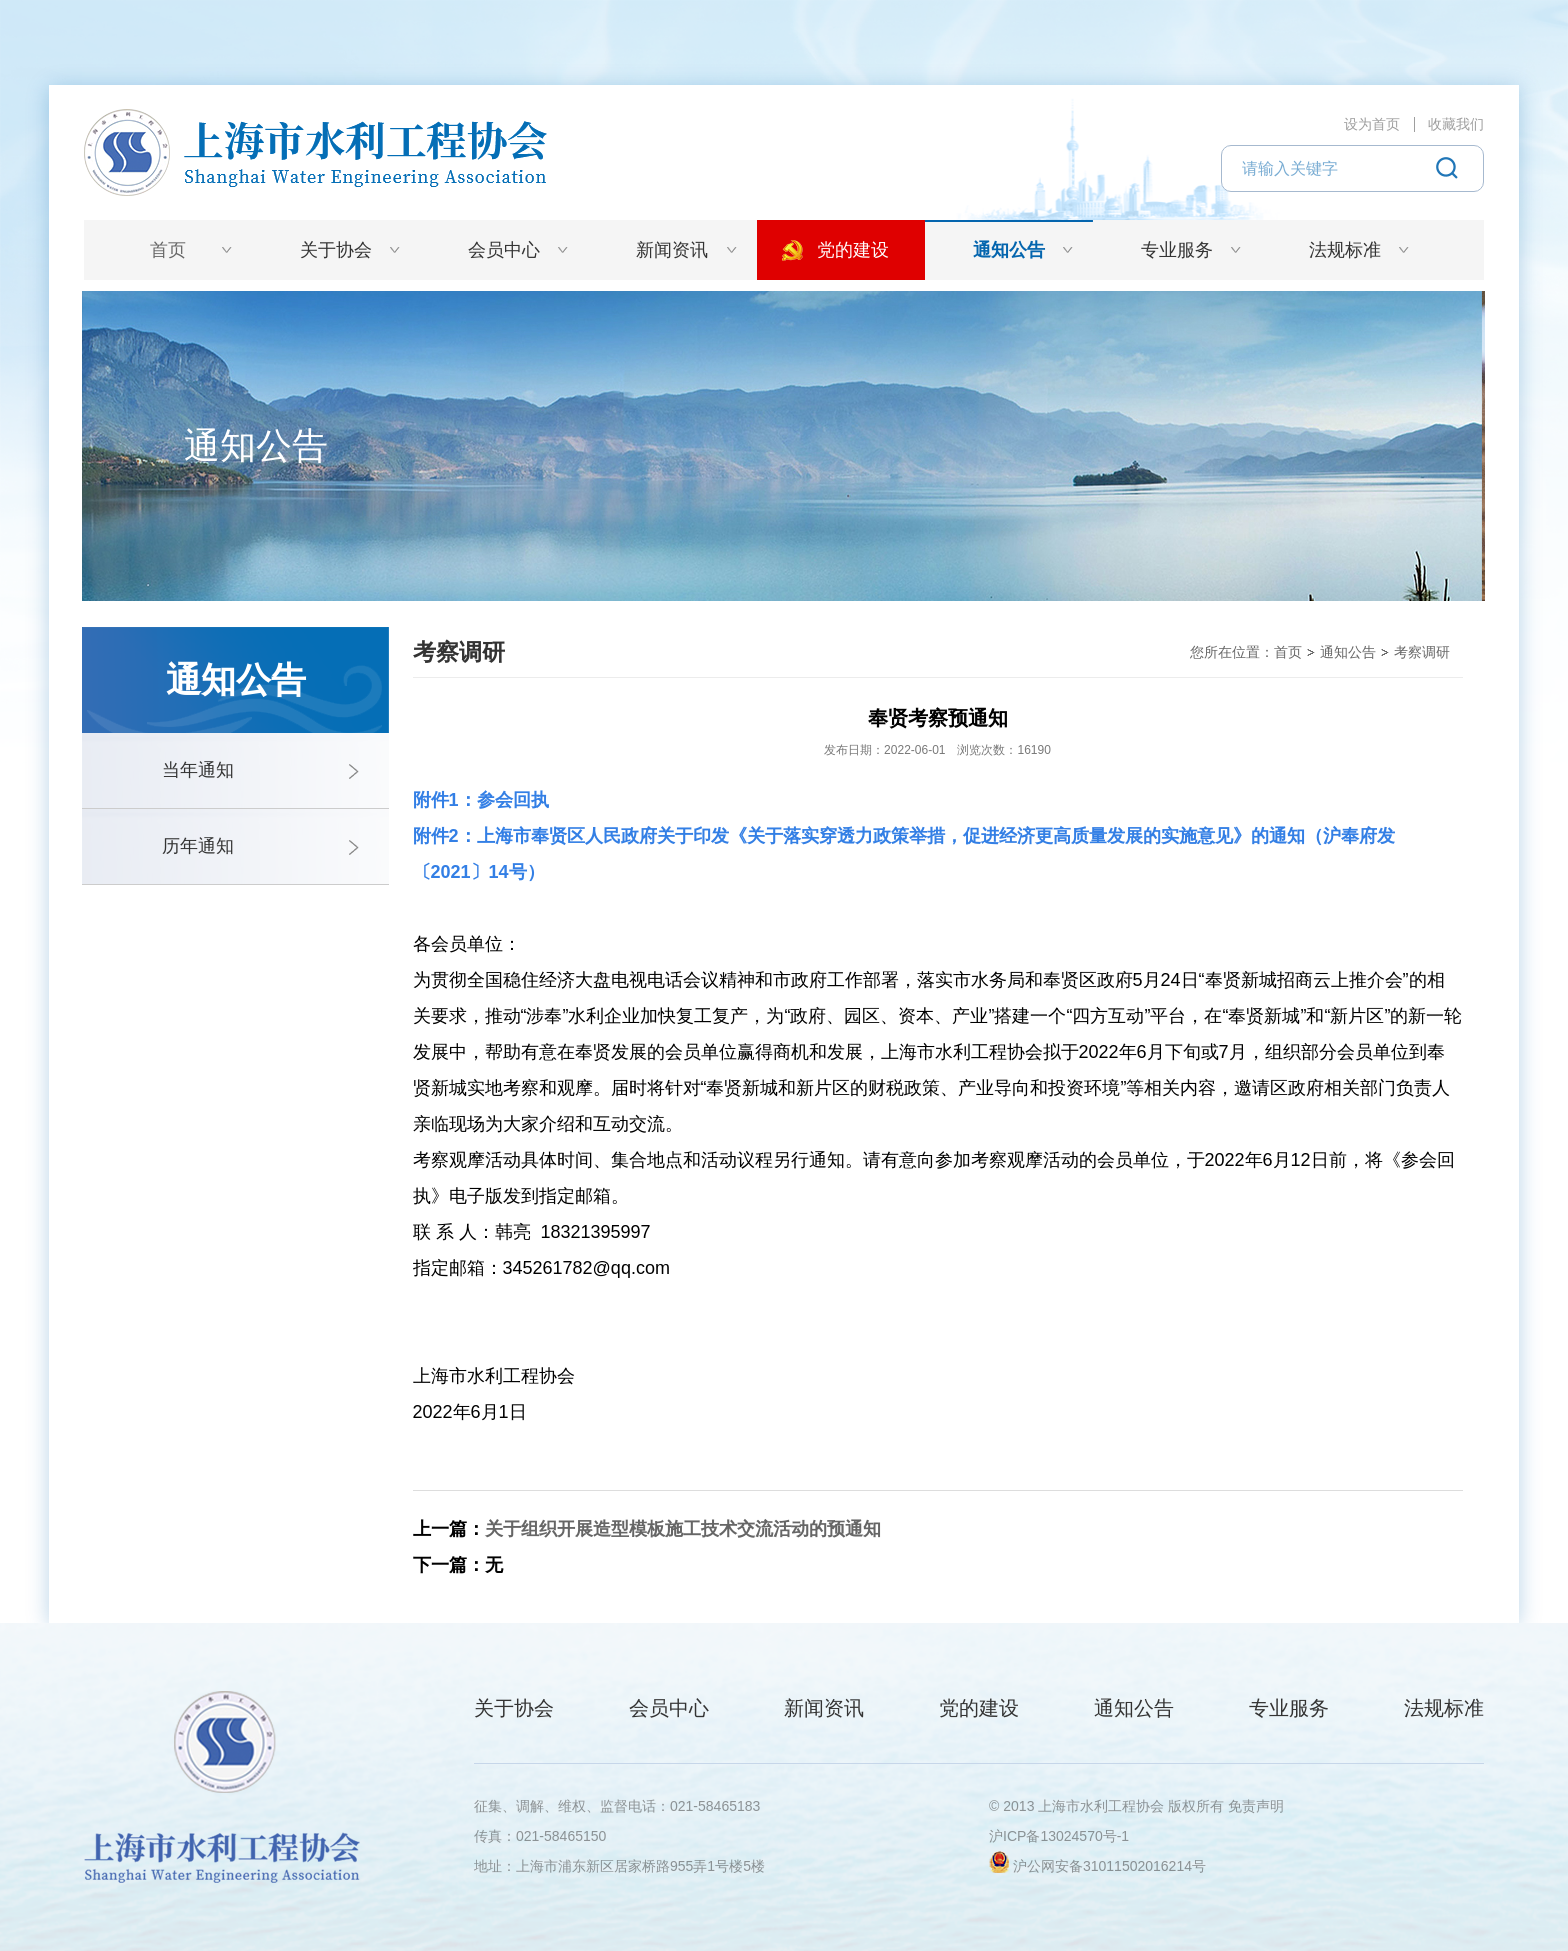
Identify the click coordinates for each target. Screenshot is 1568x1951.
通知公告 (1009, 250)
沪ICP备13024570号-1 (1059, 1836)
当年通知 (198, 770)
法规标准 (1345, 250)
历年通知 (198, 846)
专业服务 (1177, 250)
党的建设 (853, 250)
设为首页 (1372, 124)
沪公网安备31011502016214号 (1109, 1866)
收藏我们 (1456, 124)
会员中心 (504, 250)
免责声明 (1256, 1806)
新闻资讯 (672, 250)
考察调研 (1422, 652)
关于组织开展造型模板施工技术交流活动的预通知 (683, 1529)
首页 (168, 250)
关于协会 (336, 250)
